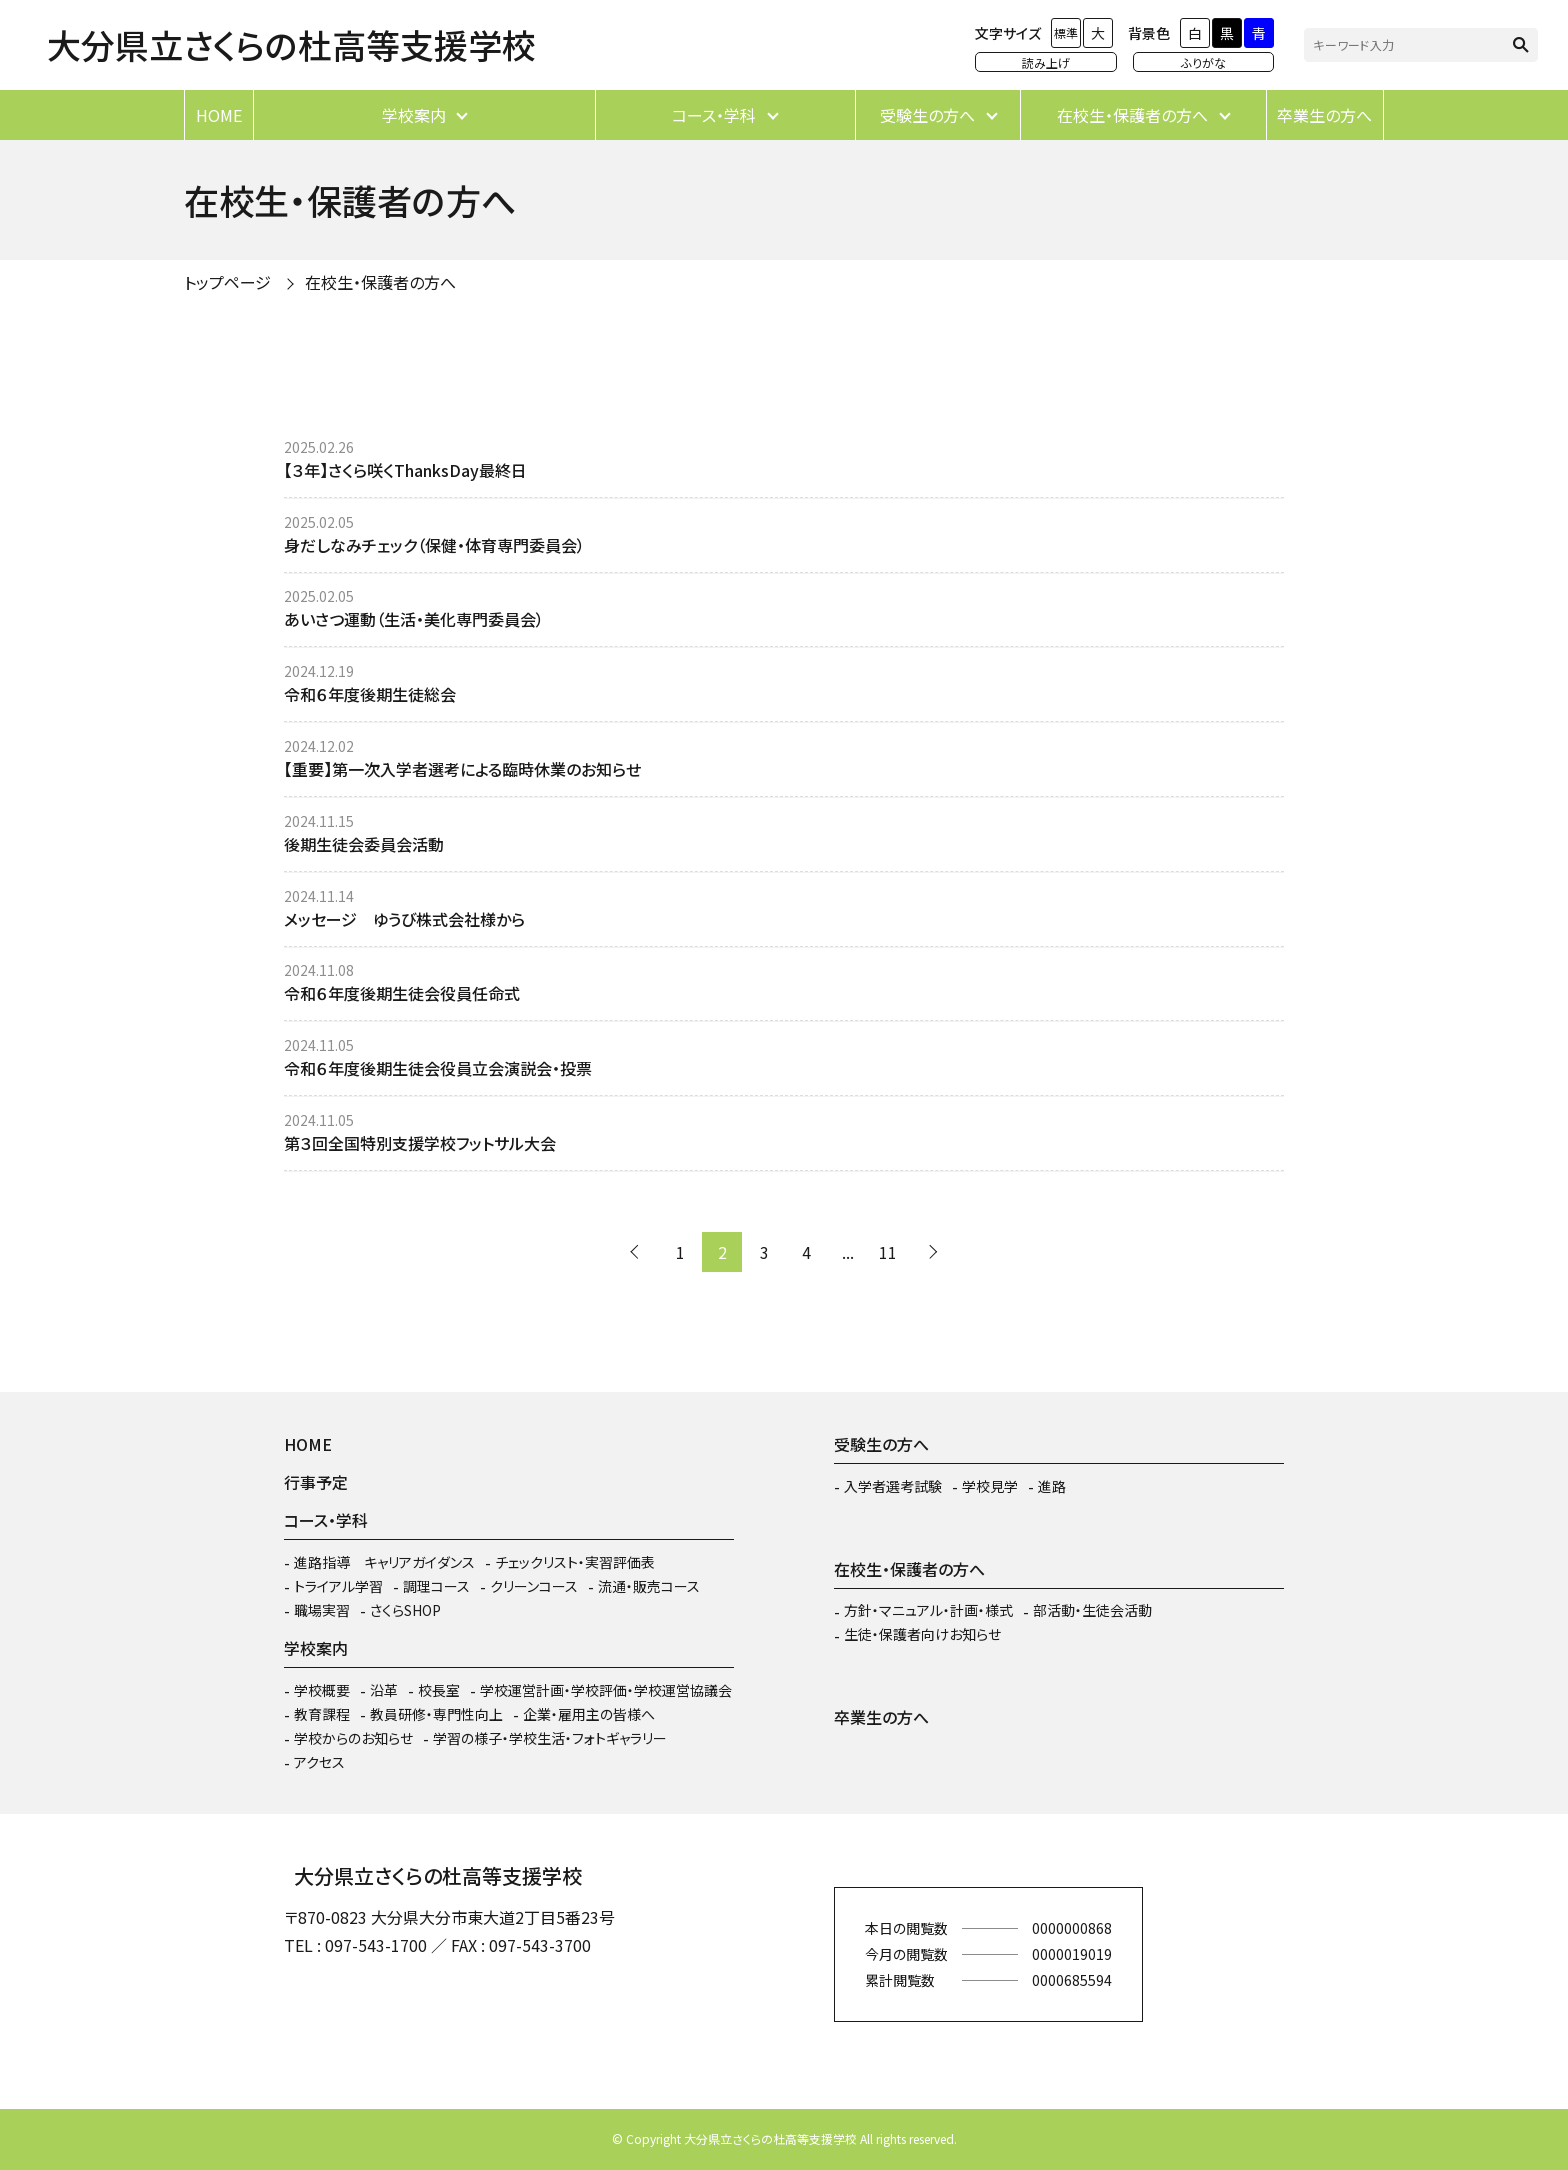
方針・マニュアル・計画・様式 (928, 1610)
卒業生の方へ (1324, 115)
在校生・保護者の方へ (1132, 115)
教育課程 (322, 1714)
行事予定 (316, 1482)
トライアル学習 (338, 1586)
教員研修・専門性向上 (436, 1714)
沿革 (384, 1690)
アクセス (319, 1762)
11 (888, 1252)
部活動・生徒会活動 (1092, 1610)
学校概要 (322, 1690)
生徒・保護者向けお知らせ (922, 1634)
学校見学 (990, 1486)
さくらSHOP (405, 1610)
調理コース (436, 1586)
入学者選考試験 (893, 1486)
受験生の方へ (927, 115)
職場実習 (322, 1610)
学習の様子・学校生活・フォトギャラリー (550, 1738)
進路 (1052, 1486)
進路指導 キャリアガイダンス (384, 1562)
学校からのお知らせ (353, 1738)
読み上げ (1046, 62)
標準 (1066, 32)
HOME (219, 115)
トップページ (227, 282)
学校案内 (414, 115)
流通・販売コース (649, 1586)
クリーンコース (534, 1586)
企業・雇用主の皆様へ (589, 1714)
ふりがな (1203, 62)
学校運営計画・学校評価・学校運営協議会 (606, 1690)
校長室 (439, 1690)
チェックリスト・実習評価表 (575, 1562)
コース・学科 (714, 115)
